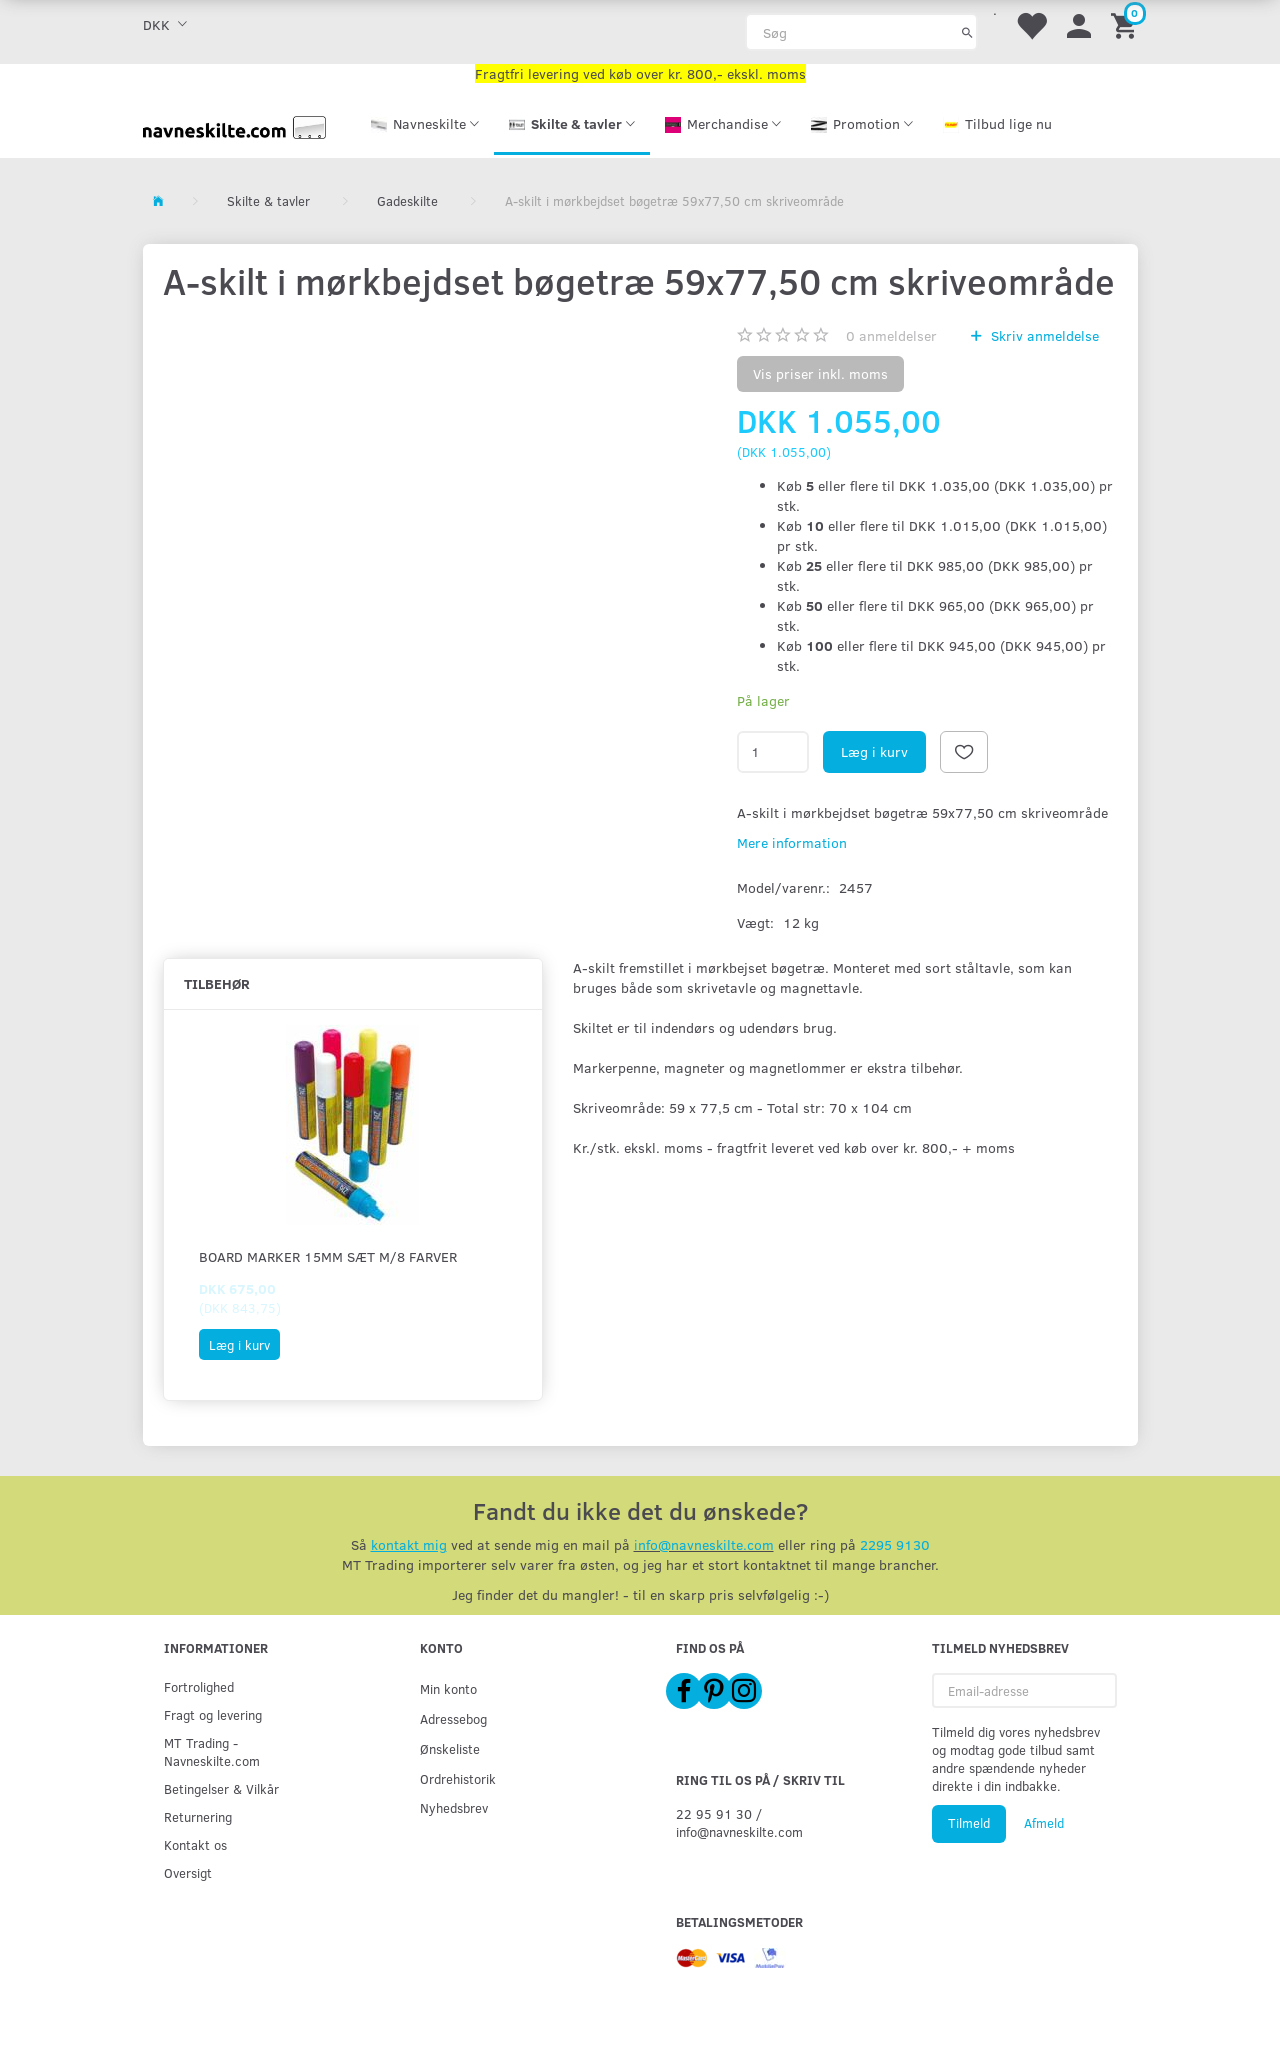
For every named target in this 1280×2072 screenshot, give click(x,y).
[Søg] (967, 32)
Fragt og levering (213, 1714)
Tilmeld (969, 1823)
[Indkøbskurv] (1127, 24)
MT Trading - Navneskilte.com (212, 1751)
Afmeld (1044, 1823)
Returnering (198, 1816)
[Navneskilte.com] (235, 125)
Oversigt (188, 1872)
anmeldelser (891, 335)
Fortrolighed (199, 1686)
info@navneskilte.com (704, 1544)
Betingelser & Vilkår (221, 1788)
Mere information (792, 842)
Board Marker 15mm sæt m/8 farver (328, 1256)
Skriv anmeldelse (1043, 335)
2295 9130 (895, 1544)
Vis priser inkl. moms (820, 373)
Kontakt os (195, 1844)
